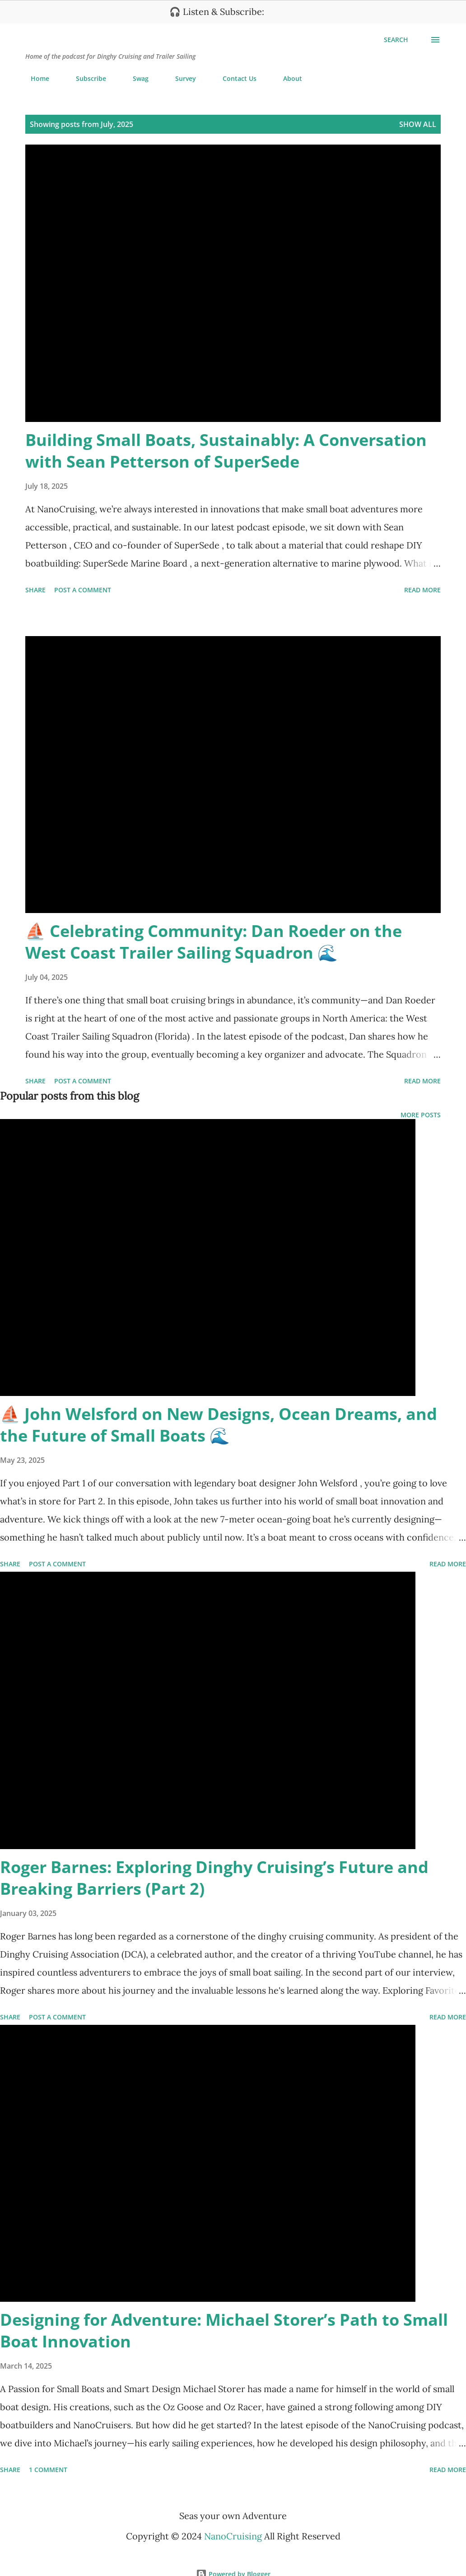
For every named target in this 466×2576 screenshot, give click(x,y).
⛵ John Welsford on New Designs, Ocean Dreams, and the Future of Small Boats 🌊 (218, 1425)
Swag (135, 78)
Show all (417, 124)
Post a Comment (82, 589)
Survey (180, 78)
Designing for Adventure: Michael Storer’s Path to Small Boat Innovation (224, 2330)
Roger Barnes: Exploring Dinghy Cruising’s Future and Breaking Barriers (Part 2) (214, 1878)
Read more (422, 589)
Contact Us (234, 78)
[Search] (396, 39)
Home (34, 78)
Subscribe (85, 78)
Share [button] (35, 589)
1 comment (48, 2469)
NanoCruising (68, 39)
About (287, 78)
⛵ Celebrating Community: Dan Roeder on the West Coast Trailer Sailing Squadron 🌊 (213, 942)
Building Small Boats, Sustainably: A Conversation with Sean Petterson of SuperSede (226, 451)
